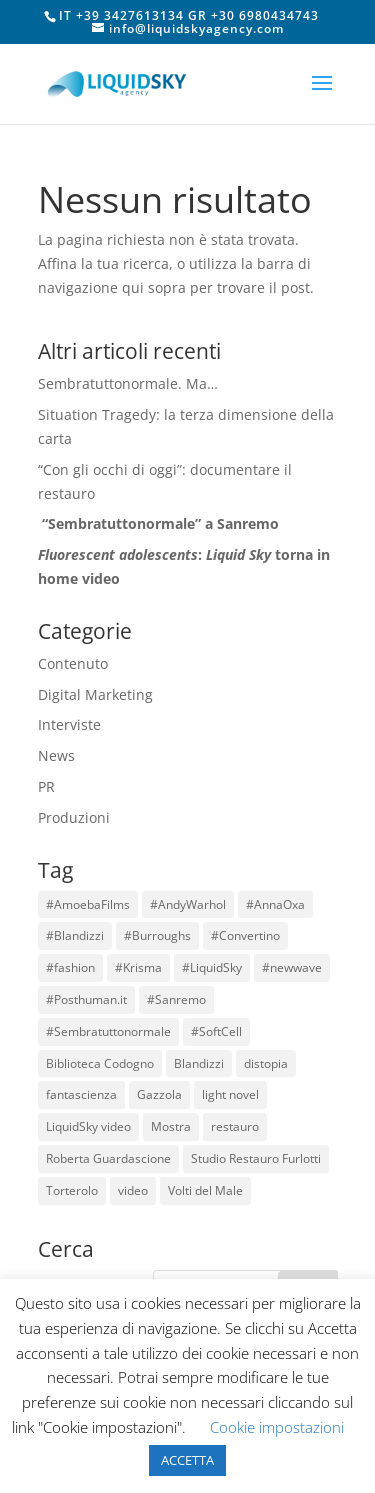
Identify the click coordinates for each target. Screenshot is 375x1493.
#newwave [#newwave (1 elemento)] (292, 967)
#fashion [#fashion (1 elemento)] (70, 967)
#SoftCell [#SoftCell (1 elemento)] (216, 1031)
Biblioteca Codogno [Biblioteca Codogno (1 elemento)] (100, 1063)
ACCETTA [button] (187, 1460)
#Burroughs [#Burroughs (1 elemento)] (157, 935)
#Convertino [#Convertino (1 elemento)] (245, 935)
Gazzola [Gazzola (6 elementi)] (159, 1094)
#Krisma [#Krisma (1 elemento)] (138, 967)
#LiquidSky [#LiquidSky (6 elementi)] (212, 967)
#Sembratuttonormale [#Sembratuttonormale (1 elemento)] (108, 1031)
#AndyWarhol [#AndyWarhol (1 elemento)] (188, 904)
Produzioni (74, 817)
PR (46, 786)
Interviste (69, 724)
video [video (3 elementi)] (133, 1190)
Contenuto (73, 663)
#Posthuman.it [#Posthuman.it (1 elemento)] (86, 999)
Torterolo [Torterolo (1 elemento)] (72, 1190)
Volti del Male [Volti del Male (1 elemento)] (205, 1190)
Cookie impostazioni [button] (277, 1427)
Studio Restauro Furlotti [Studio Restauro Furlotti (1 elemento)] (256, 1158)
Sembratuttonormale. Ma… (128, 383)
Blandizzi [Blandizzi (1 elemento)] (199, 1063)
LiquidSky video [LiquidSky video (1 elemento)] (88, 1126)
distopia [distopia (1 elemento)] (266, 1063)
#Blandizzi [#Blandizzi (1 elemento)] (75, 935)
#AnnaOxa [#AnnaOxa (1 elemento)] (275, 904)
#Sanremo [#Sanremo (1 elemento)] (176, 999)
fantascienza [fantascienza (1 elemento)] (81, 1094)
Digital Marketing (95, 694)
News (56, 755)
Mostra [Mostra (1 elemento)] (171, 1126)
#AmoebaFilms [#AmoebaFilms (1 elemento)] (88, 904)
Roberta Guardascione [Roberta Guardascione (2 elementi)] (108, 1158)
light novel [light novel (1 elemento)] (230, 1094)
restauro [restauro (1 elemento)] (235, 1126)
